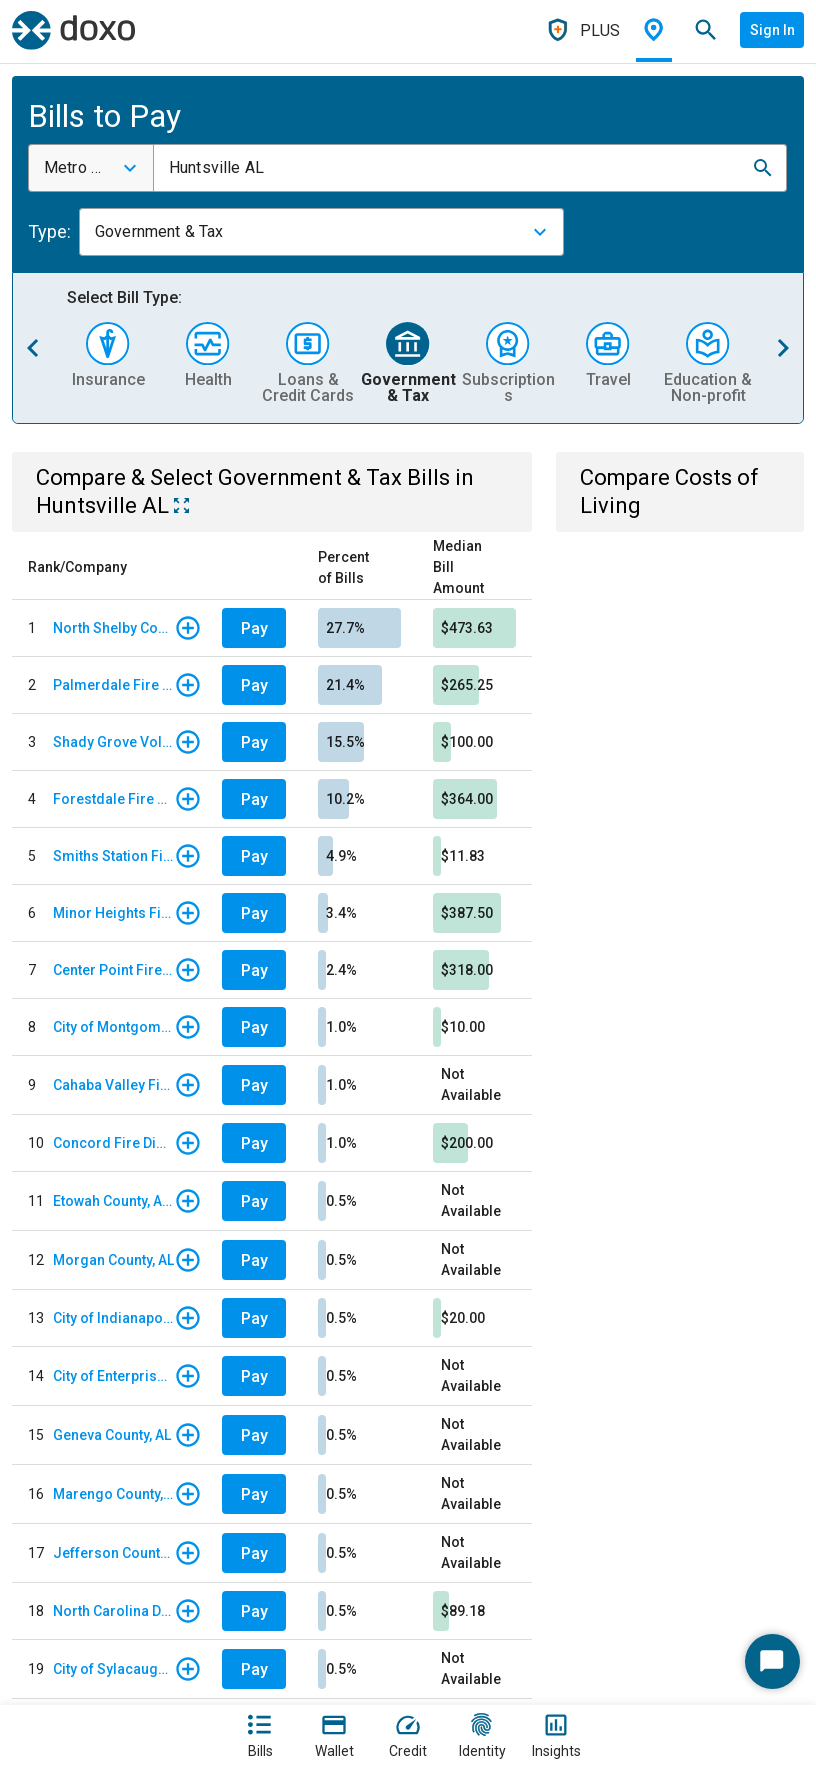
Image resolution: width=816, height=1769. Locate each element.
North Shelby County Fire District (113, 628)
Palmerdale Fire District (113, 685)
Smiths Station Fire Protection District (113, 856)
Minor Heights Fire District (113, 913)
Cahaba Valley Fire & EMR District (113, 1085)
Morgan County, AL (113, 1260)
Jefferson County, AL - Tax (113, 1553)
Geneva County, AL (112, 1435)
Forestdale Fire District (113, 799)
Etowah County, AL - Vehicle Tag (113, 1201)
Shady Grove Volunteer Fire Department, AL (113, 742)
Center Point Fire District (113, 970)
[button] (763, 168)
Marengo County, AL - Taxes (113, 1494)
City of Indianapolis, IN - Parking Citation (113, 1318)
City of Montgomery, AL (113, 1027)
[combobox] (91, 168)
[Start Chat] (772, 1661)
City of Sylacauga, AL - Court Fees (113, 1669)
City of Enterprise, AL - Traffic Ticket (113, 1376)
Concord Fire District (113, 1143)
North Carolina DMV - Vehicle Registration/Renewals (113, 1611)
